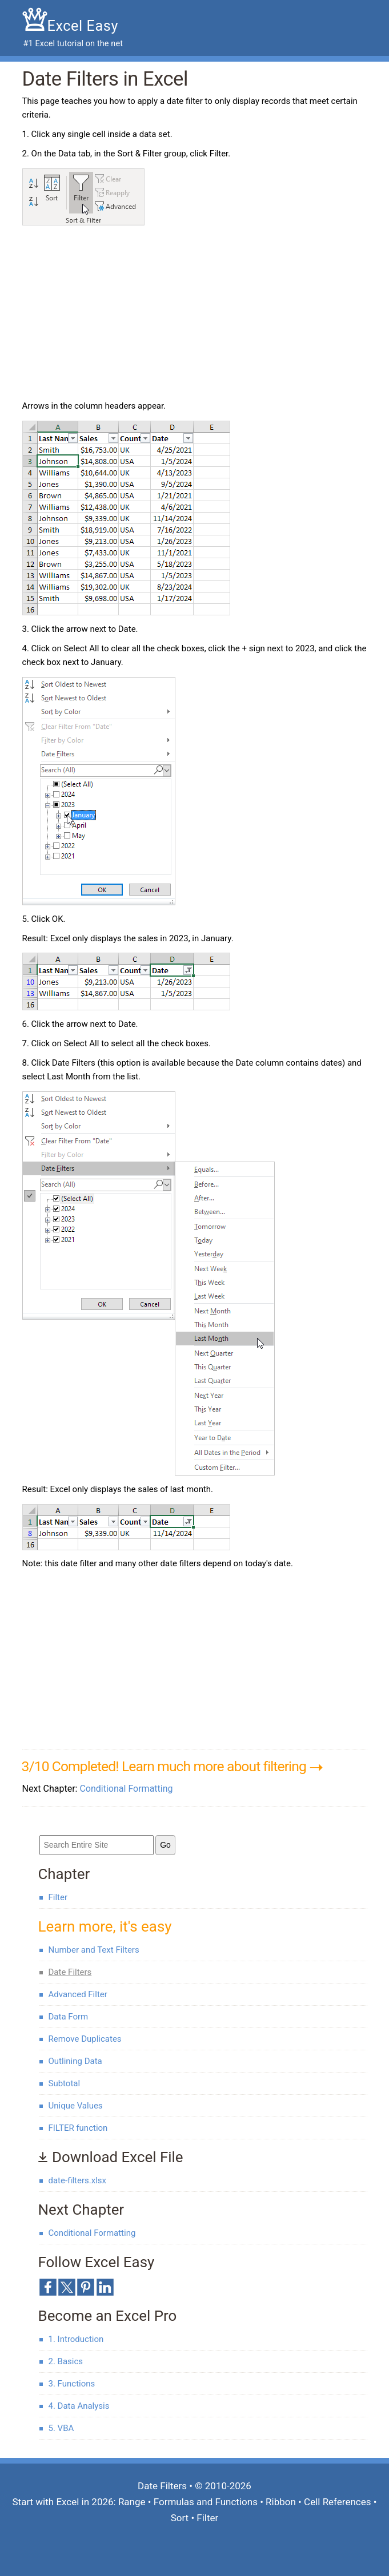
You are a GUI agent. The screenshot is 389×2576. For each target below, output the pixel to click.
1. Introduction (76, 2339)
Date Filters (70, 1972)
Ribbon (281, 2502)
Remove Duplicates (85, 2039)
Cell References (337, 2502)
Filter (58, 1897)
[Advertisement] (118, 314)
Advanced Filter (78, 1994)
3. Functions (72, 2384)
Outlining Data (75, 2061)
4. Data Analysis (79, 2406)
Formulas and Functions (206, 2502)
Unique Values (76, 2106)
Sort (180, 2517)
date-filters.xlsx (78, 2180)
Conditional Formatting (126, 1788)
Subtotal (65, 2083)
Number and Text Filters (94, 1950)
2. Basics (66, 2361)
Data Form (69, 2016)
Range (132, 2502)
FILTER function (78, 2128)
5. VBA (61, 2428)
